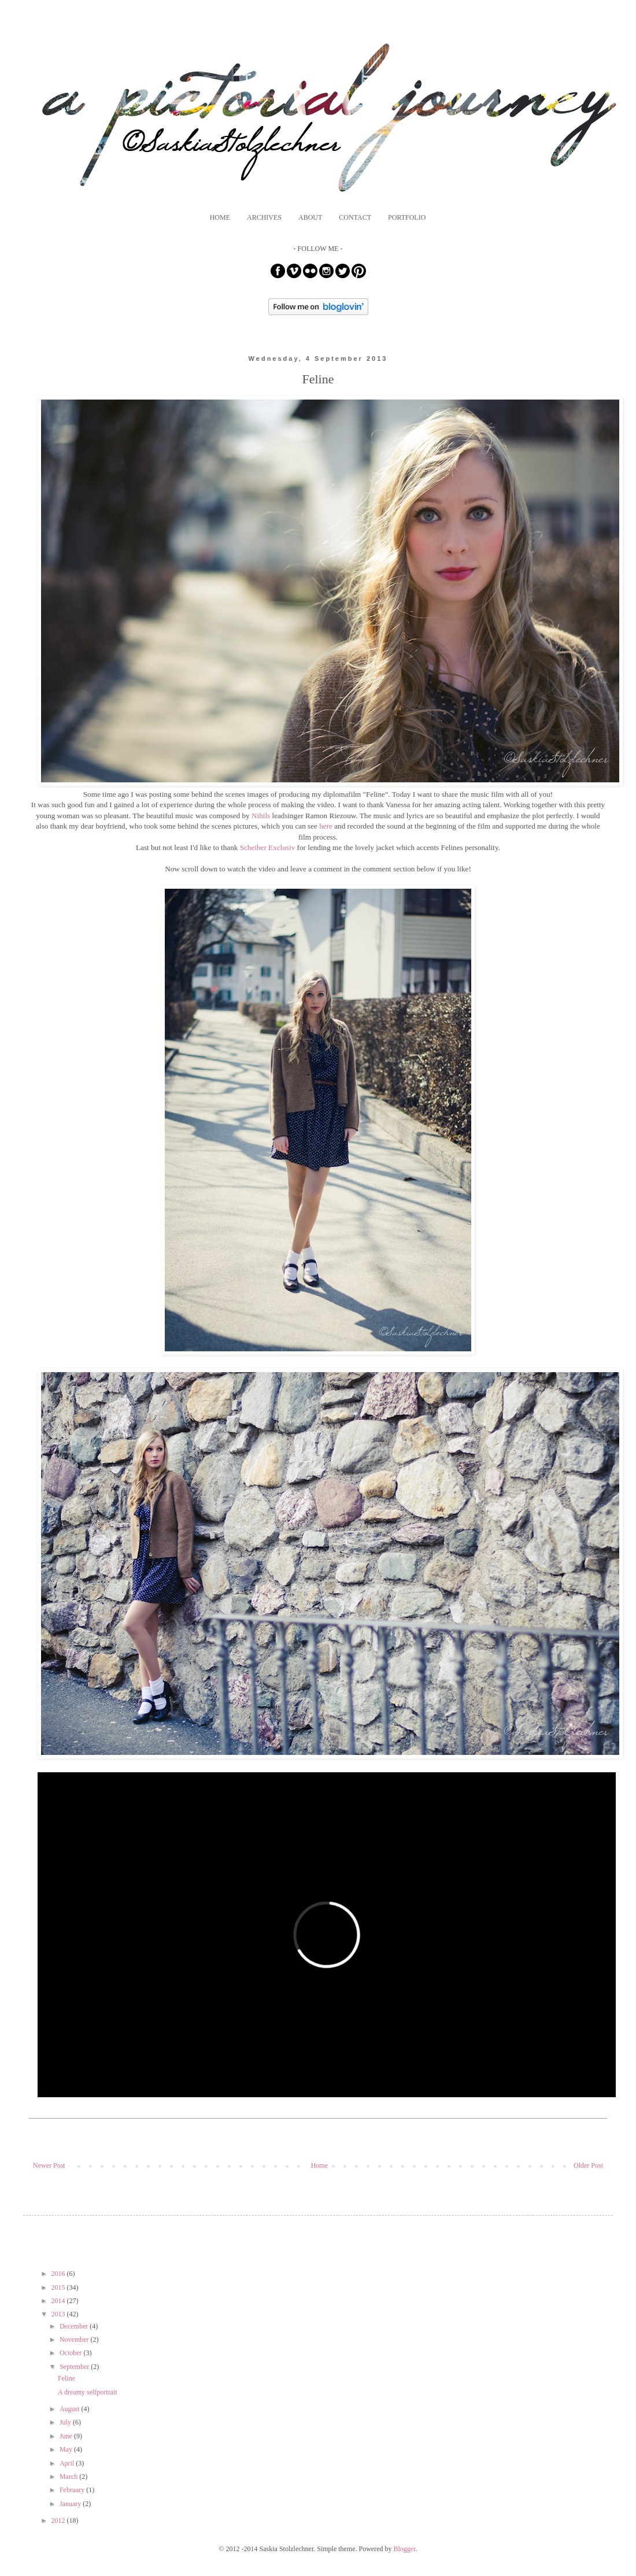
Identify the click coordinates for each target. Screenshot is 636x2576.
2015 (59, 2287)
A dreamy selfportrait (87, 2392)
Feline (66, 2378)
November (75, 2339)
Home (319, 2165)
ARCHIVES (264, 217)
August (71, 2409)
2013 (59, 2314)
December (75, 2326)
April (68, 2463)
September (75, 2367)
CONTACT (355, 217)
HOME (220, 217)
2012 (59, 2520)
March (69, 2476)
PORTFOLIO (407, 217)
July (66, 2422)
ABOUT (310, 217)
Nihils (261, 815)
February (73, 2490)
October (72, 2353)
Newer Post (49, 2165)
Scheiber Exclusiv (267, 847)
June (67, 2436)
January (71, 2504)
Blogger (405, 2549)
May (67, 2449)
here (325, 826)
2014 (59, 2301)
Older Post (588, 2165)
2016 (59, 2274)
